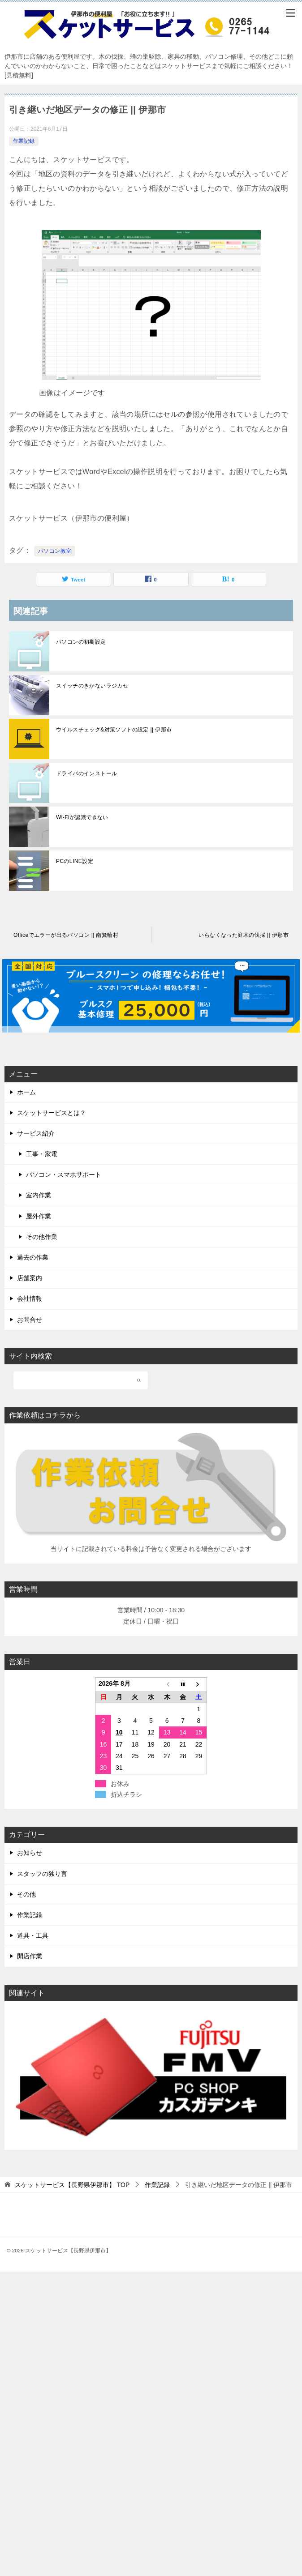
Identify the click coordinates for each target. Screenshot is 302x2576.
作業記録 (24, 141)
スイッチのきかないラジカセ (92, 686)
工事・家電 (41, 1154)
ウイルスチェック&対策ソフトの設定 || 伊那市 (114, 729)
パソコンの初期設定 (81, 642)
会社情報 (29, 1298)
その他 (26, 1894)
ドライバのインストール (86, 773)
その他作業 (41, 1236)
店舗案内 (29, 1278)
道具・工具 (32, 1935)
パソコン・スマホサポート (63, 1174)
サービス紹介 (36, 1133)
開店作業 (29, 1956)
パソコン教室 (54, 551)
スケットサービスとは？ (51, 1112)
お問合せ (29, 1319)
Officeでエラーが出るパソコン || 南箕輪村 (65, 935)
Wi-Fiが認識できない (82, 817)
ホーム (26, 1092)
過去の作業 (32, 1257)
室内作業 (38, 1195)
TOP (72, 2184)
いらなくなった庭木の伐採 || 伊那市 (243, 935)
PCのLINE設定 (74, 861)
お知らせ (29, 1852)
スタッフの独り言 (42, 1873)
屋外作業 (38, 1216)
